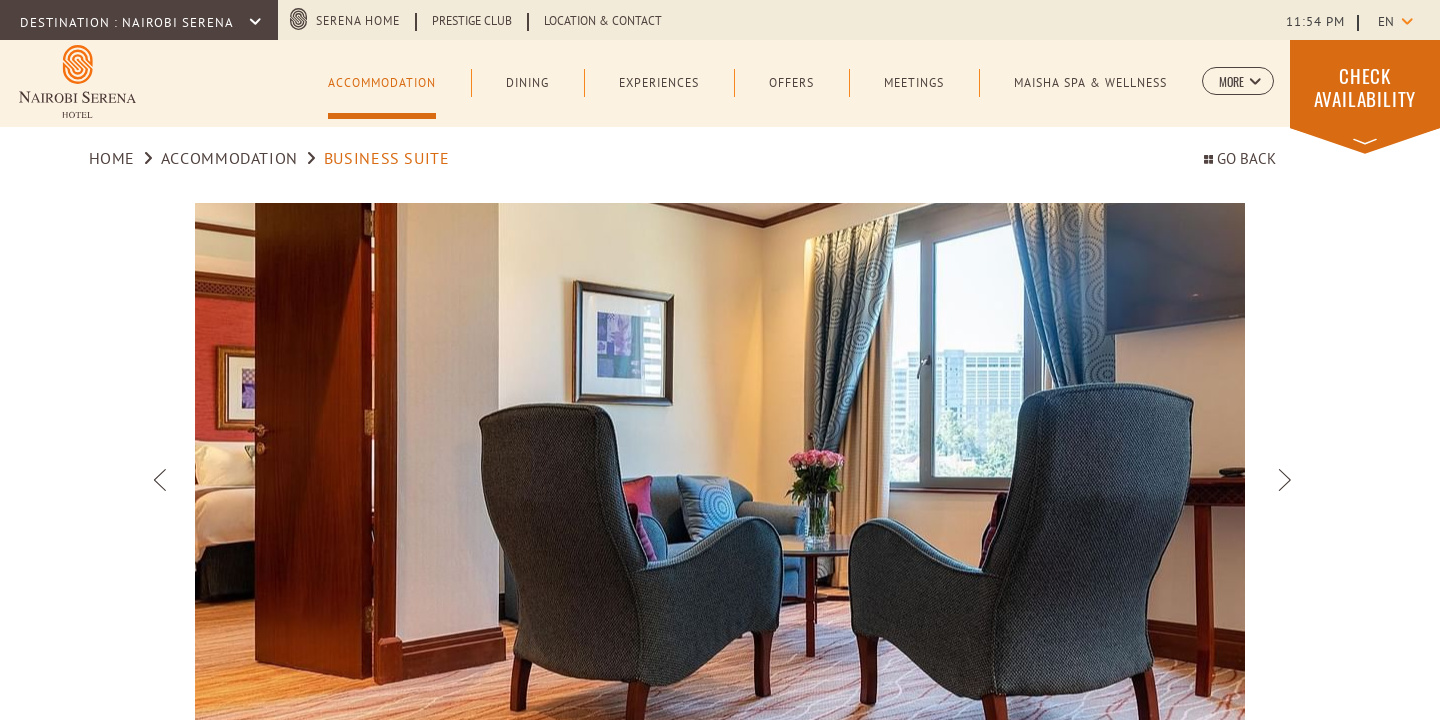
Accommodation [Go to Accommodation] (229, 160)
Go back (1240, 160)
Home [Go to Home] (112, 160)
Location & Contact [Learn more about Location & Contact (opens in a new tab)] (603, 22)
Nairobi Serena (179, 24)
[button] (1238, 81)
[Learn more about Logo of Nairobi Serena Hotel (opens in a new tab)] (77, 81)
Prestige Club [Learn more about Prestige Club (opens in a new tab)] (472, 22)
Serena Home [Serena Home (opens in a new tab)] (358, 22)
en (1386, 23)
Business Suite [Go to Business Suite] (387, 160)
